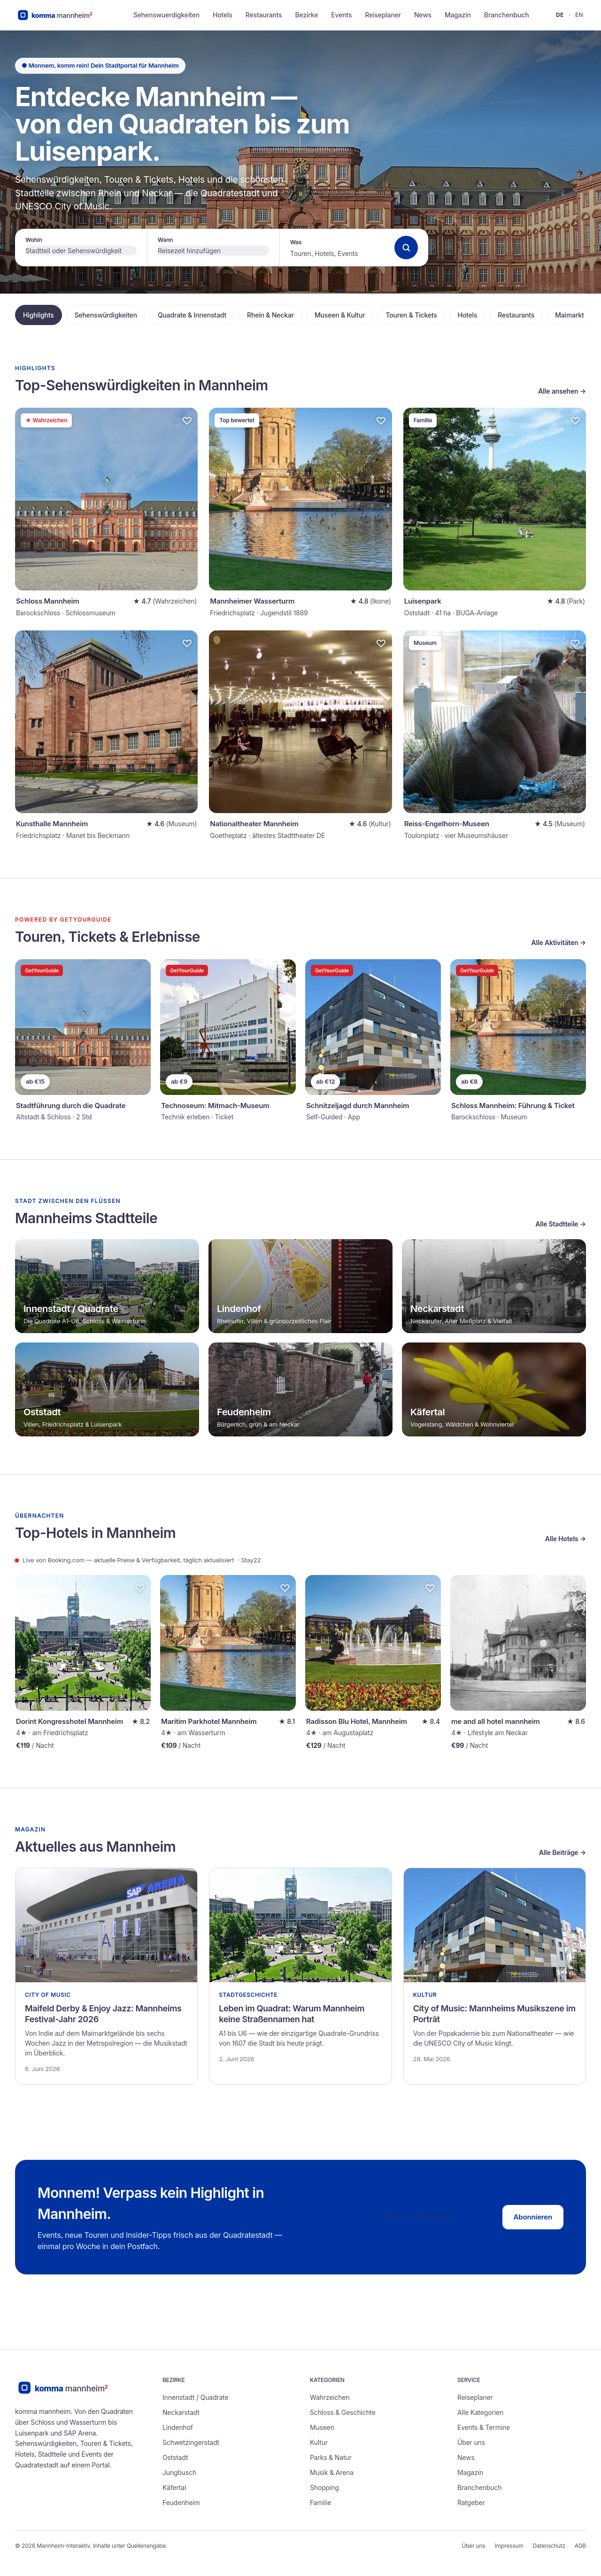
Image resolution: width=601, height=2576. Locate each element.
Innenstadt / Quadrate (195, 2397)
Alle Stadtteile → (560, 1224)
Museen (322, 2427)
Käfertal (174, 2487)
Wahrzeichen (329, 2397)
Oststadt (175, 2457)
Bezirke (306, 15)
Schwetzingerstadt (190, 2442)
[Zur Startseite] (71, 2387)
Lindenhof (177, 2427)
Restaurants (264, 15)
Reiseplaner (383, 15)
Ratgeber (471, 2502)
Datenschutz (549, 2545)
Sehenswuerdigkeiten (166, 15)
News (422, 15)
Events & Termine (483, 2427)
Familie (320, 2502)
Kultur (319, 2442)
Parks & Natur (331, 2457)
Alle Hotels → (565, 1539)
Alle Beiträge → (562, 1852)
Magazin (458, 15)
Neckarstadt (181, 2412)
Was (296, 242)
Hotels (222, 15)
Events (341, 15)
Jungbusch (179, 2472)
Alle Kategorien (480, 2412)
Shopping (324, 2487)
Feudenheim (181, 2502)
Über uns (471, 2442)
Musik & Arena (332, 2472)
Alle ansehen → (562, 391)
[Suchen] (406, 247)
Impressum (508, 2545)
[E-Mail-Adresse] (437, 2217)
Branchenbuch (506, 15)
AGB (580, 2545)
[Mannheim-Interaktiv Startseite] (62, 15)
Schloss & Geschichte (343, 2412)
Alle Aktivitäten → (559, 943)
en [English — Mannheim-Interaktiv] (579, 14)
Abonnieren (533, 2216)
